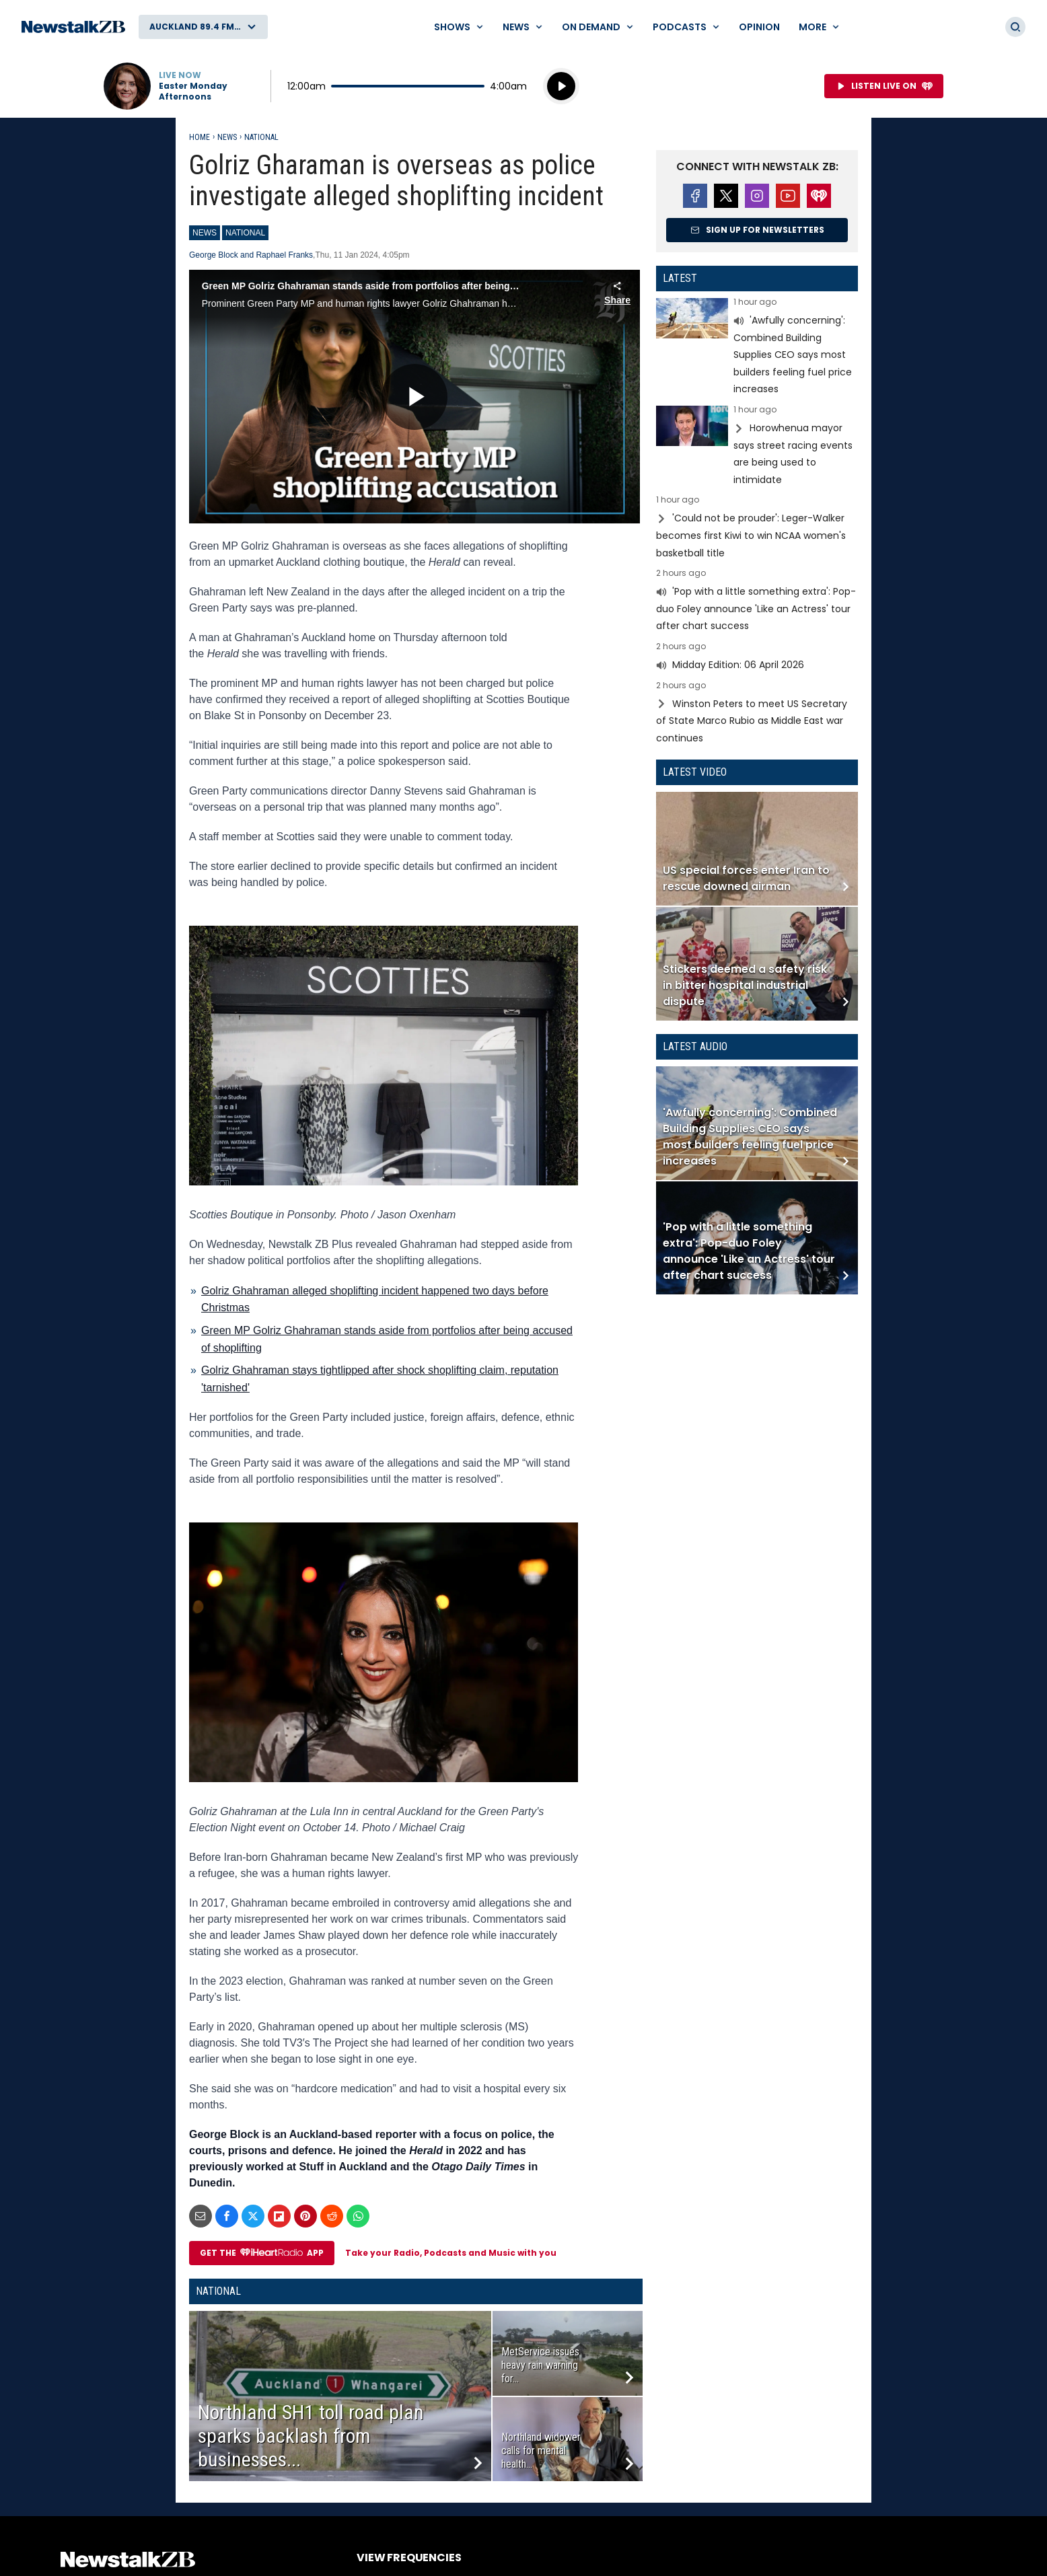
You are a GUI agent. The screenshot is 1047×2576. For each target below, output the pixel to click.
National (261, 137)
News (227, 137)
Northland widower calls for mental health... (541, 2450)
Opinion (759, 27)
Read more (757, 348)
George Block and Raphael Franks (251, 255)
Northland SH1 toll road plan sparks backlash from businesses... (311, 2435)
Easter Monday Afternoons (193, 91)
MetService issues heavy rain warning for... (540, 2365)
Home (199, 137)
